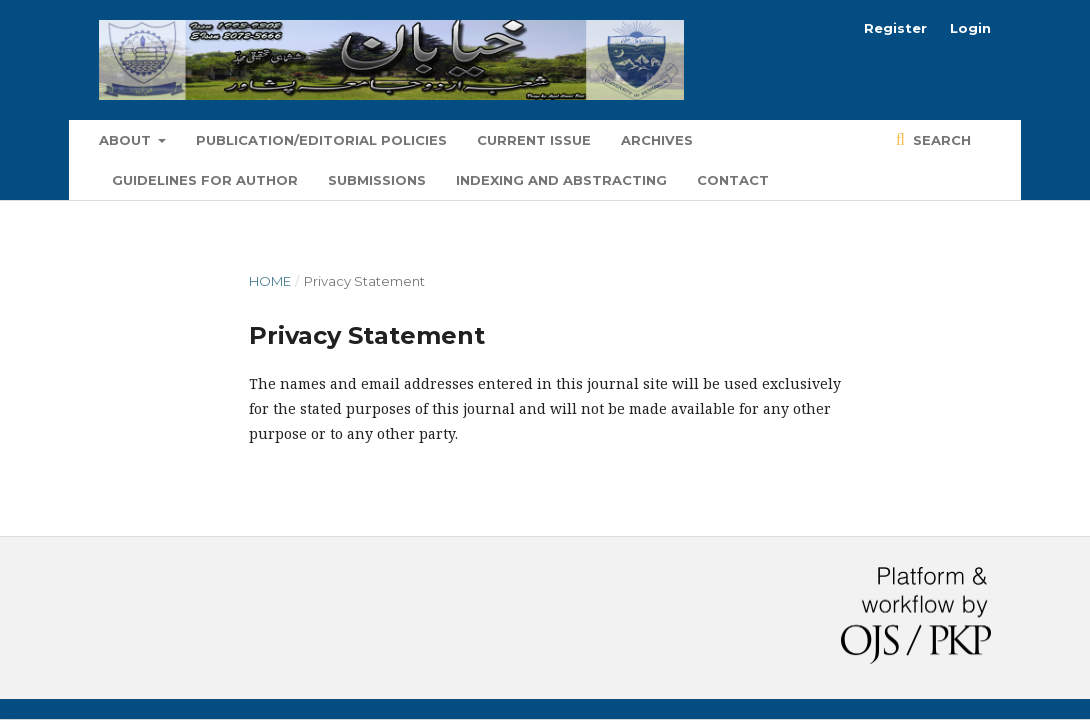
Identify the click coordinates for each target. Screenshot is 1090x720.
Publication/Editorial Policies (321, 140)
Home (270, 281)
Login (970, 28)
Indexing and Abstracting (561, 180)
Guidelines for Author (205, 180)
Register (895, 28)
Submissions (377, 180)
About (127, 140)
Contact (733, 180)
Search (940, 140)
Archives (657, 140)
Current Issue (534, 140)
